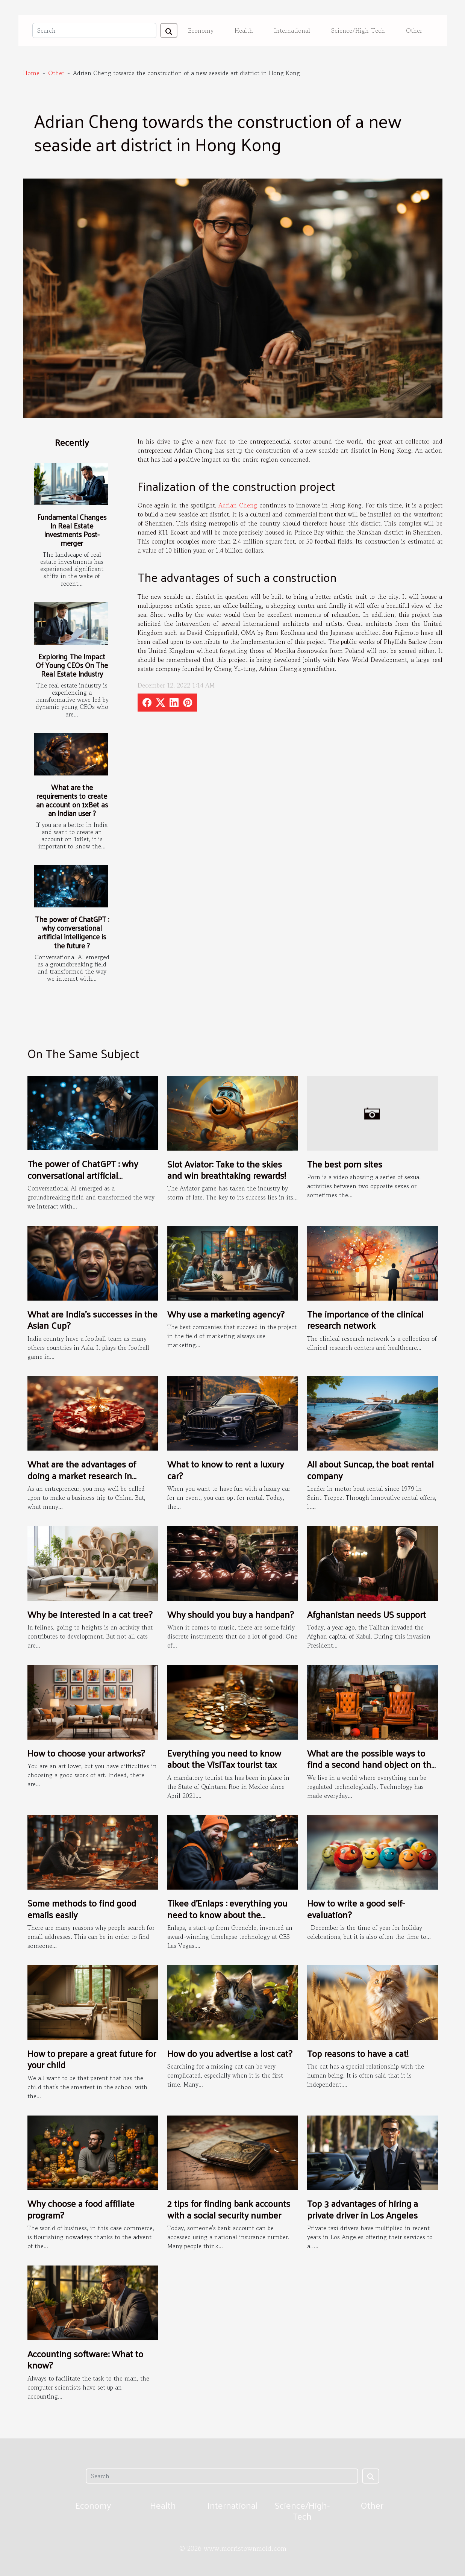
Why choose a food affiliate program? (81, 2209)
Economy (201, 30)
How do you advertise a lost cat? (229, 2053)
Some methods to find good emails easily (81, 1908)
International (292, 30)
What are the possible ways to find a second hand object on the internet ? (371, 1764)
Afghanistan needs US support (366, 1614)
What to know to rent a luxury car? (225, 1469)
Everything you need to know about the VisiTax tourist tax (224, 1758)
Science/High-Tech (358, 30)
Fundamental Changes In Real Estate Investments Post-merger (71, 529)
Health (244, 30)
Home (31, 72)
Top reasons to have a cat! (358, 2053)
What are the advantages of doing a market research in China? (81, 1475)
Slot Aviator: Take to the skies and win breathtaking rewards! (226, 1169)
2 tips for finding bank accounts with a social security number (228, 2209)
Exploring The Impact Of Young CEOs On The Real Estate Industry (72, 665)
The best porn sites (344, 1163)
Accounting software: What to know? (85, 2359)
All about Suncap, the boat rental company (370, 1469)
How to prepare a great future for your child (91, 2059)
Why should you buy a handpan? (230, 1614)
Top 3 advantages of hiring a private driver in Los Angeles (362, 2209)
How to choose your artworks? (86, 1753)
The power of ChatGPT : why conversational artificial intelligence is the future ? (72, 932)
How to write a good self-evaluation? (356, 1908)
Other (414, 30)
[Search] (94, 30)
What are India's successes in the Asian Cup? (92, 1319)
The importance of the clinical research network (365, 1319)
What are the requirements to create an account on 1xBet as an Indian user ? (72, 800)
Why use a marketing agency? (225, 1313)
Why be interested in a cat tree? (89, 1614)
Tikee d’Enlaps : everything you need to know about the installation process (227, 1914)
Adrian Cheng (237, 505)
